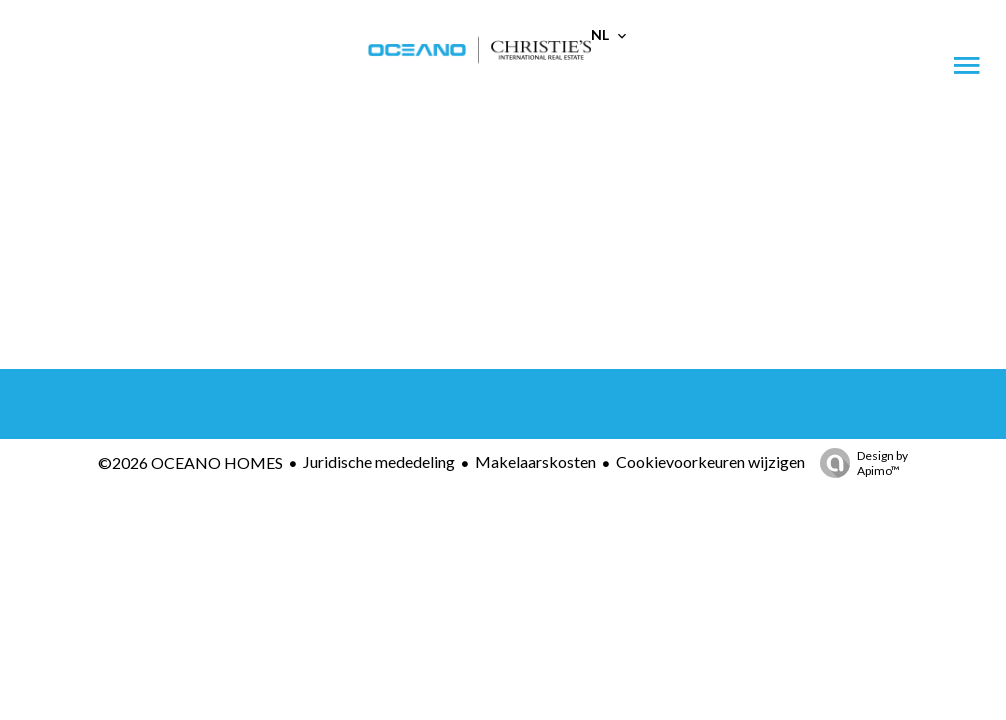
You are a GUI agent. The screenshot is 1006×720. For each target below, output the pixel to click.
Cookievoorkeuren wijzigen (710, 461)
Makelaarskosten (535, 461)
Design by (859, 463)
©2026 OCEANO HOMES (190, 462)
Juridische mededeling (379, 461)
